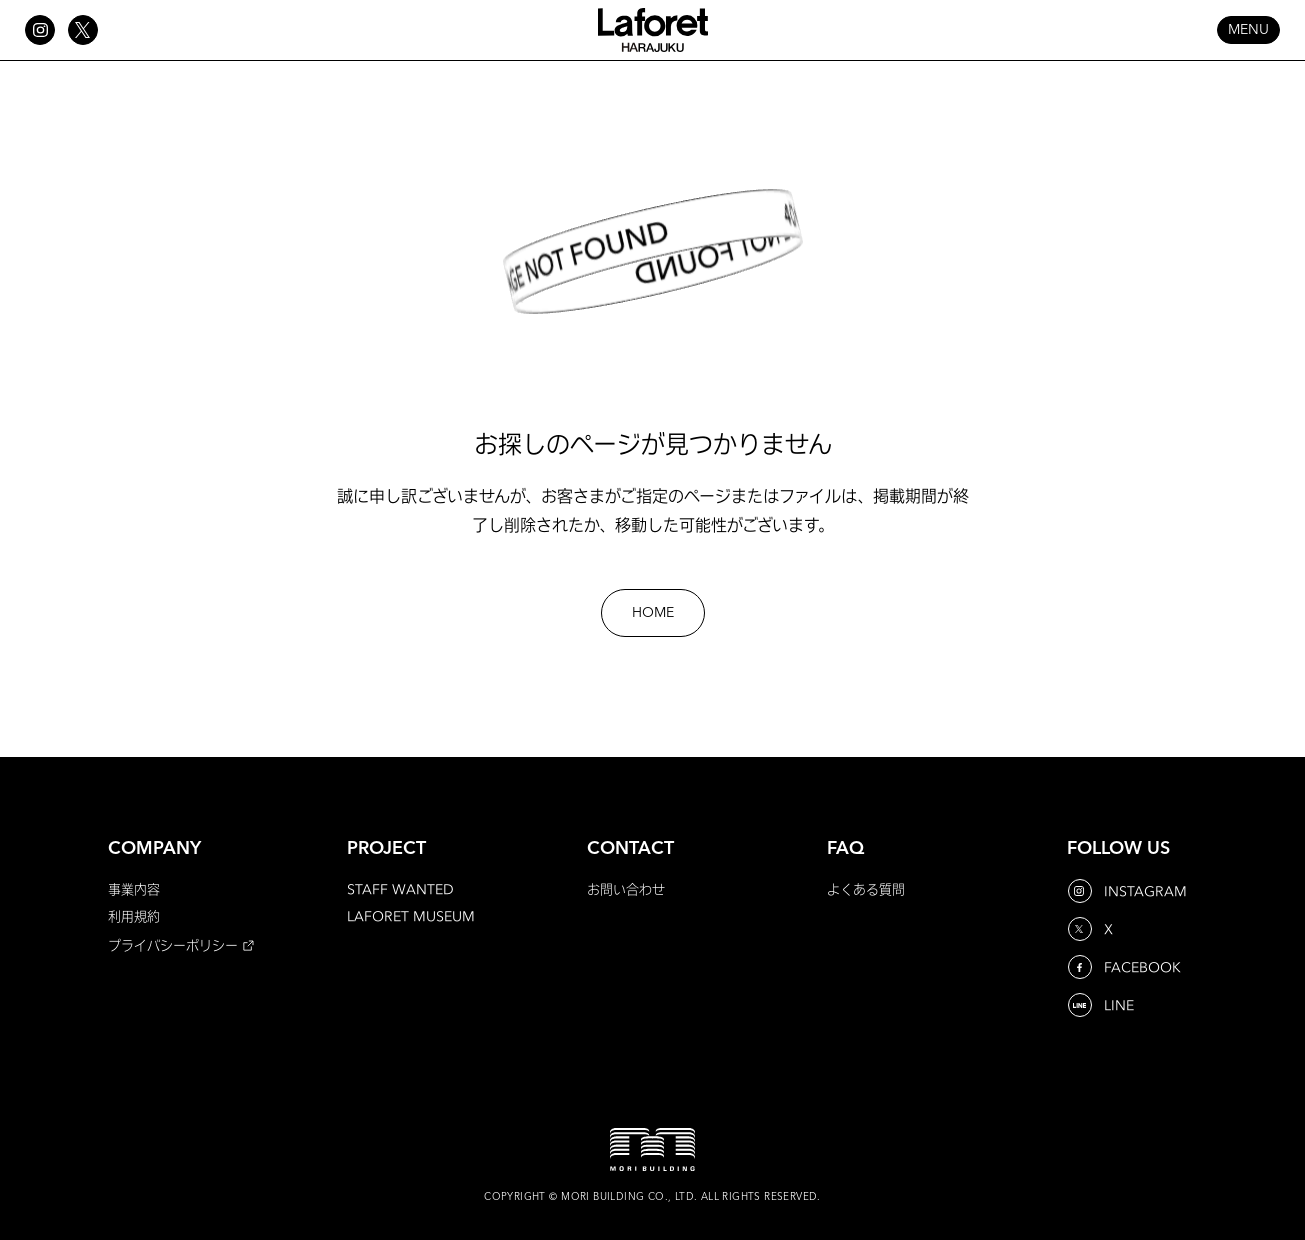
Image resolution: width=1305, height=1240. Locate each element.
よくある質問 (866, 889)
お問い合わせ (626, 889)
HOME (653, 613)
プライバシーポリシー (173, 945)
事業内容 (134, 889)
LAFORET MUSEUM (411, 916)
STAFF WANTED (400, 889)
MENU (1248, 30)
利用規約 (134, 916)
